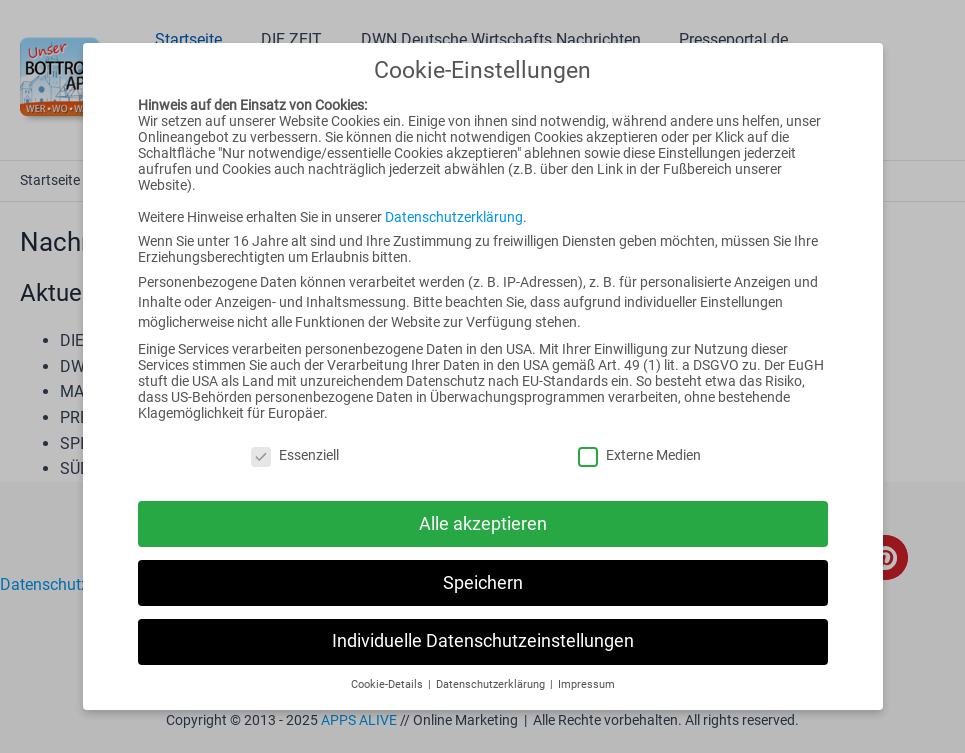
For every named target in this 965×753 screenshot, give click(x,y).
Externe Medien (639, 455)
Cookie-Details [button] (388, 684)
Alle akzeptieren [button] (483, 524)
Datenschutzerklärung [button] (492, 684)
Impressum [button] (586, 684)
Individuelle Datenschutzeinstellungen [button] (483, 641)
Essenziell (295, 455)
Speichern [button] (483, 583)
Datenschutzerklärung (454, 217)
